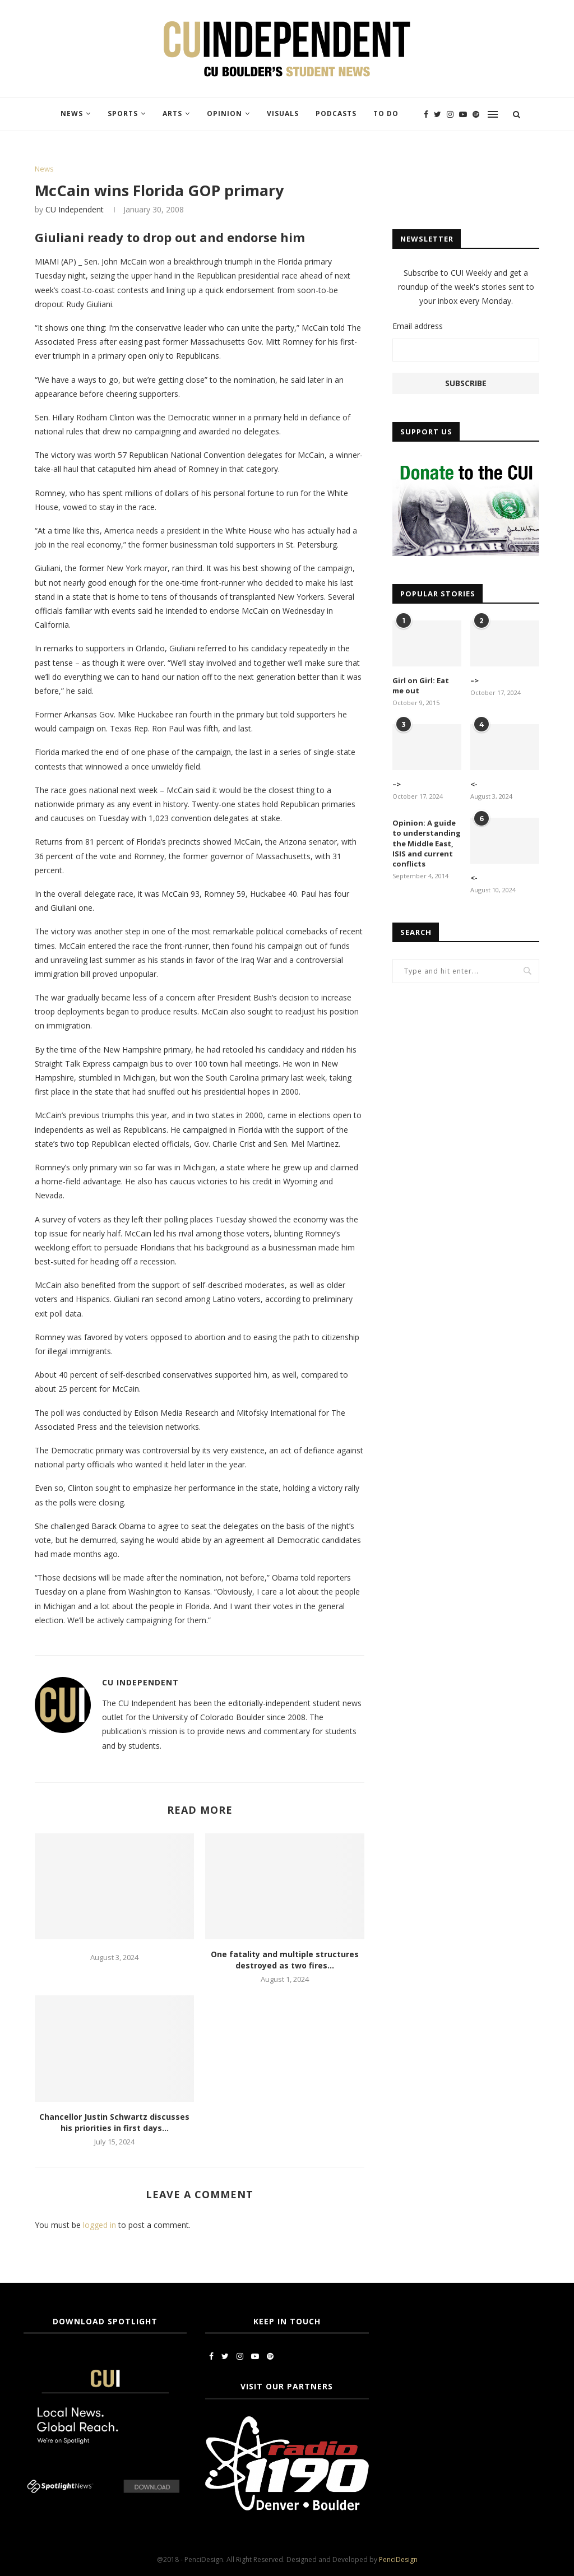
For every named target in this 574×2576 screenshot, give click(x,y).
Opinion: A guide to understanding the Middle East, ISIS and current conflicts (426, 843)
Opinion (224, 113)
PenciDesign (398, 2559)
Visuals (283, 113)
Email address (417, 326)
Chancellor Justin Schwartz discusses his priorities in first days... (114, 2122)
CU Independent (74, 209)
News (72, 113)
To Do (386, 113)
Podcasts (336, 113)
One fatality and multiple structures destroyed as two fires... (285, 1960)
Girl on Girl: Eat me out (420, 685)
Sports (123, 113)
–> (474, 680)
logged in (99, 2225)
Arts (172, 113)
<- (474, 784)
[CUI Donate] (465, 463)
